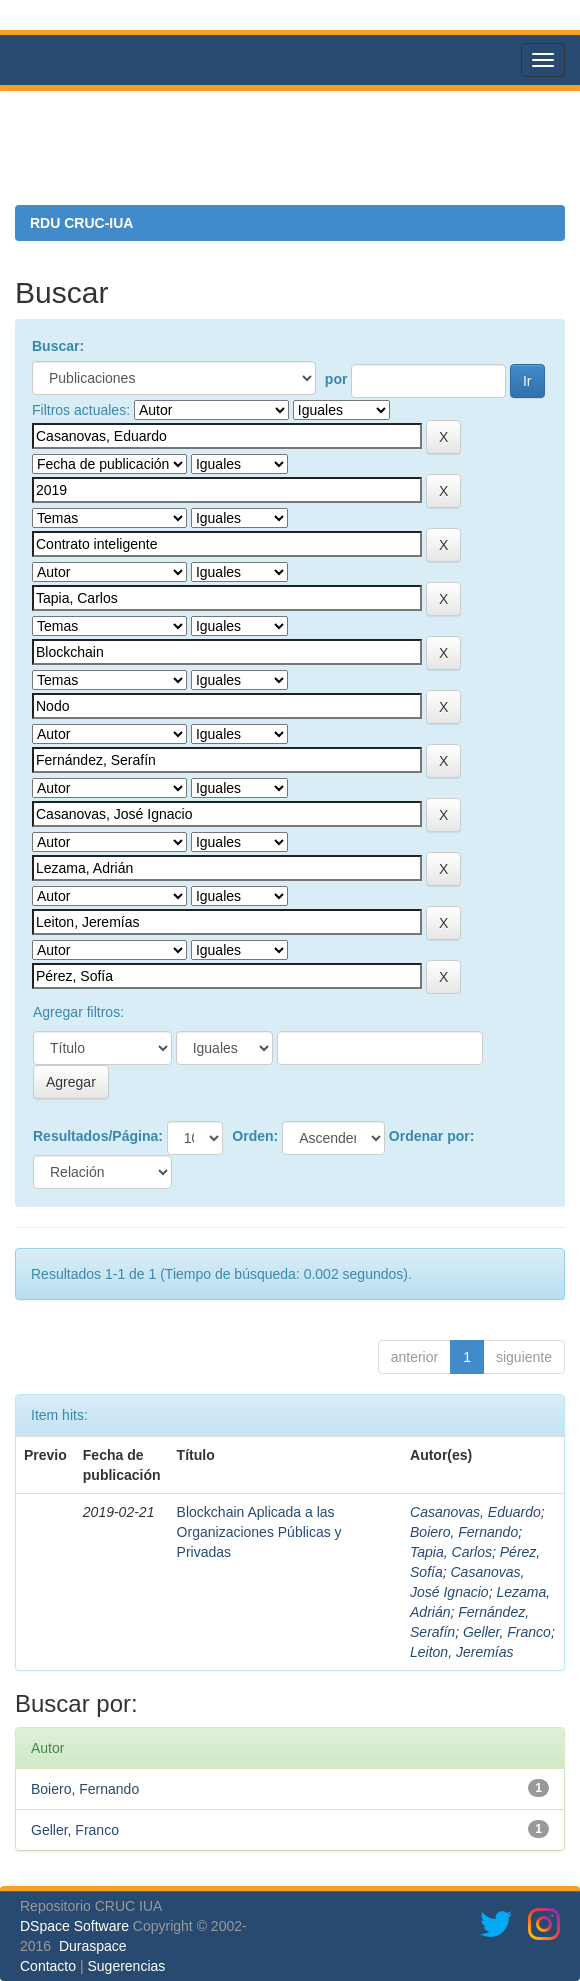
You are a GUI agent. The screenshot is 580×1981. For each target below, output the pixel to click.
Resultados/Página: (98, 1136)
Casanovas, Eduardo (475, 1512)
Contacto (48, 1966)
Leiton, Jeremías (462, 1652)
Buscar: (58, 346)
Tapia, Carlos (451, 1552)
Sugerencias (126, 1966)
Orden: (255, 1136)
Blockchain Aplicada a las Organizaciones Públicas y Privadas (259, 1532)
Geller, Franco (507, 1632)
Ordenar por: (432, 1136)
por (336, 379)
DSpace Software (74, 1926)
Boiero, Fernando (464, 1532)
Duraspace (93, 1946)
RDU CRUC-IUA (81, 223)
